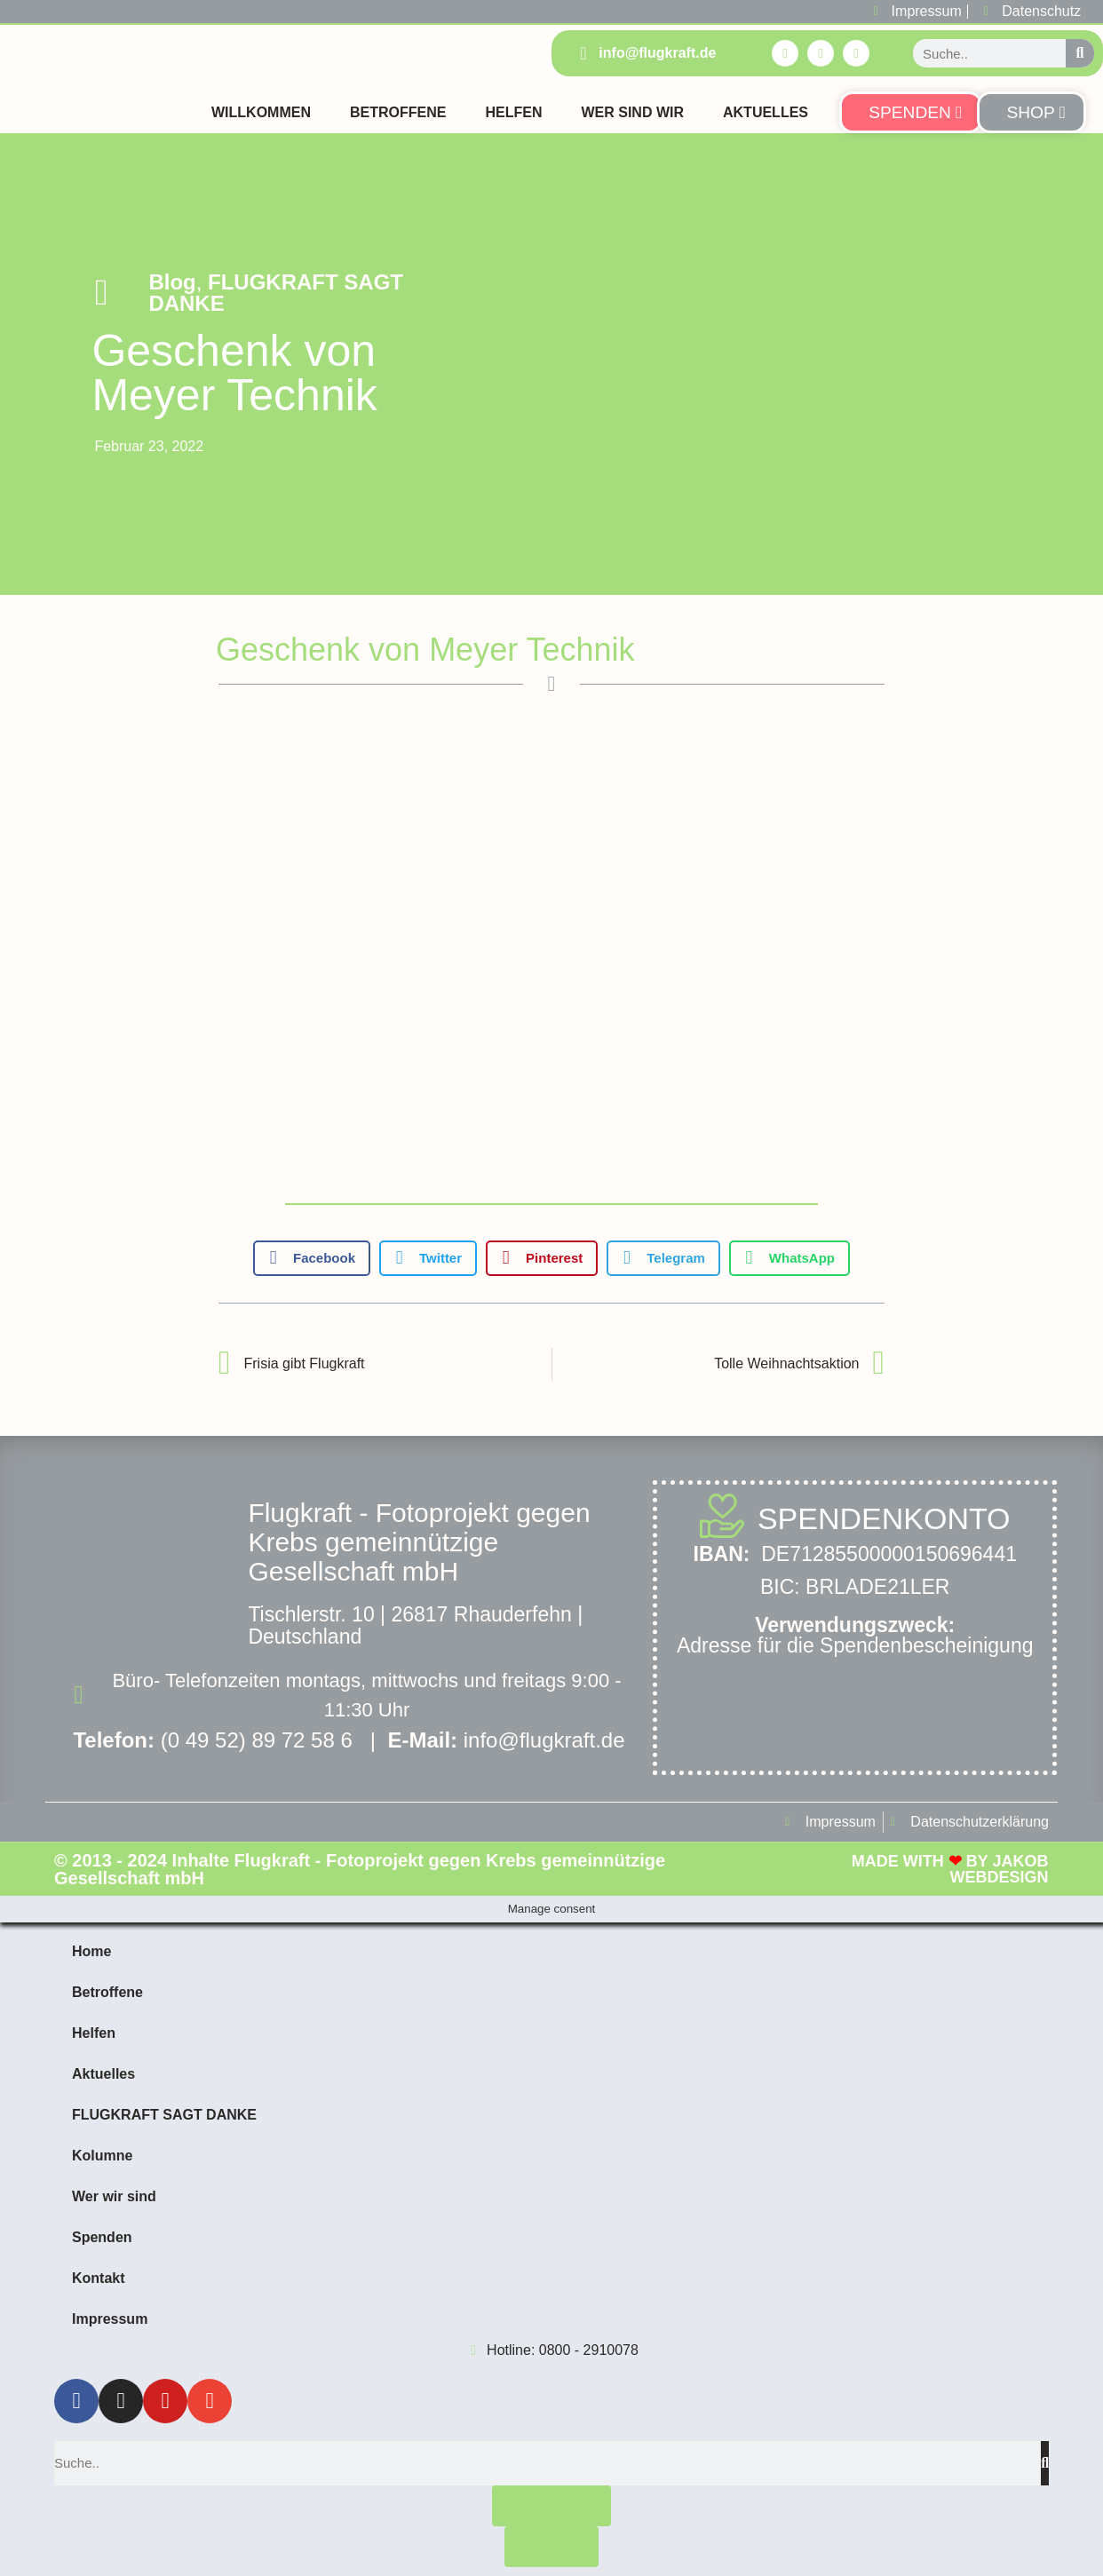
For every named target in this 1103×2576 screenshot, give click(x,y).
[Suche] (1080, 53)
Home (91, 1951)
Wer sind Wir (632, 112)
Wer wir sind (114, 2196)
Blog (171, 282)
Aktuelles (765, 112)
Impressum (109, 2318)
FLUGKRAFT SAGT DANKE (275, 292)
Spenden (102, 2237)
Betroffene (398, 112)
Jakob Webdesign (998, 1869)
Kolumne (102, 2155)
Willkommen (261, 112)
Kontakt (98, 2278)
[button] (311, 1258)
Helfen (513, 112)
